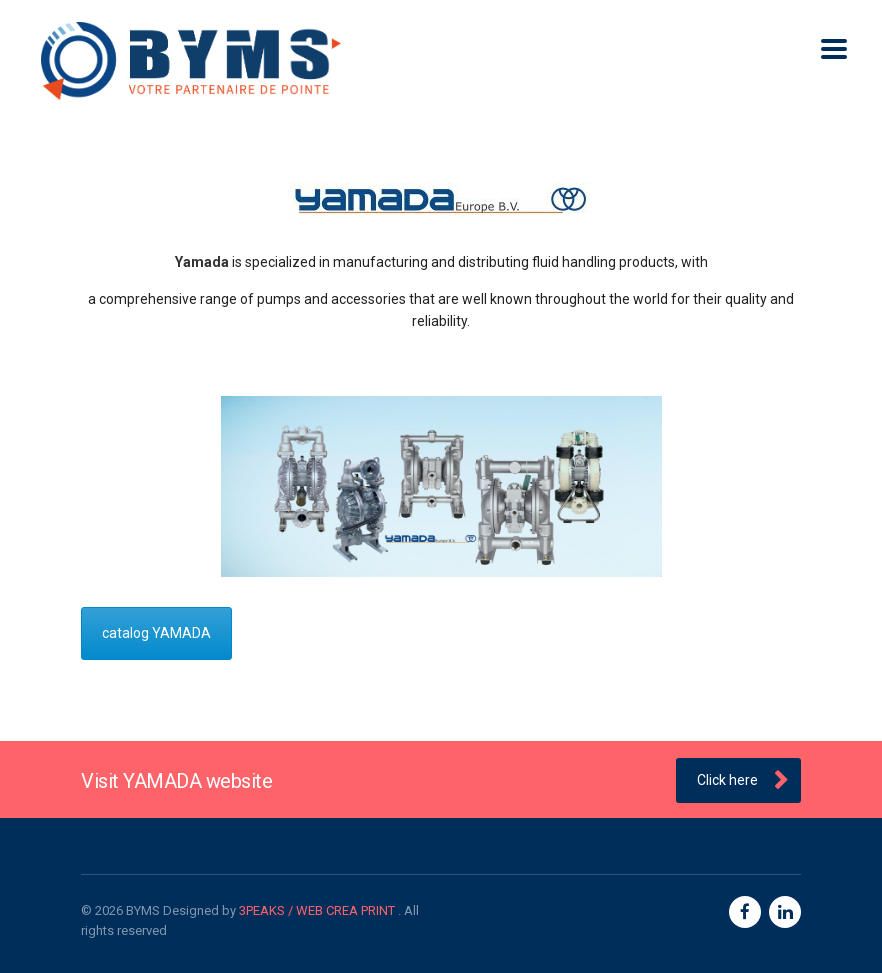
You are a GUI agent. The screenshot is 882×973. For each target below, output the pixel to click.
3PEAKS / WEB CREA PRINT (318, 910)
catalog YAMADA (156, 633)
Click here (742, 781)
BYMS (143, 910)
